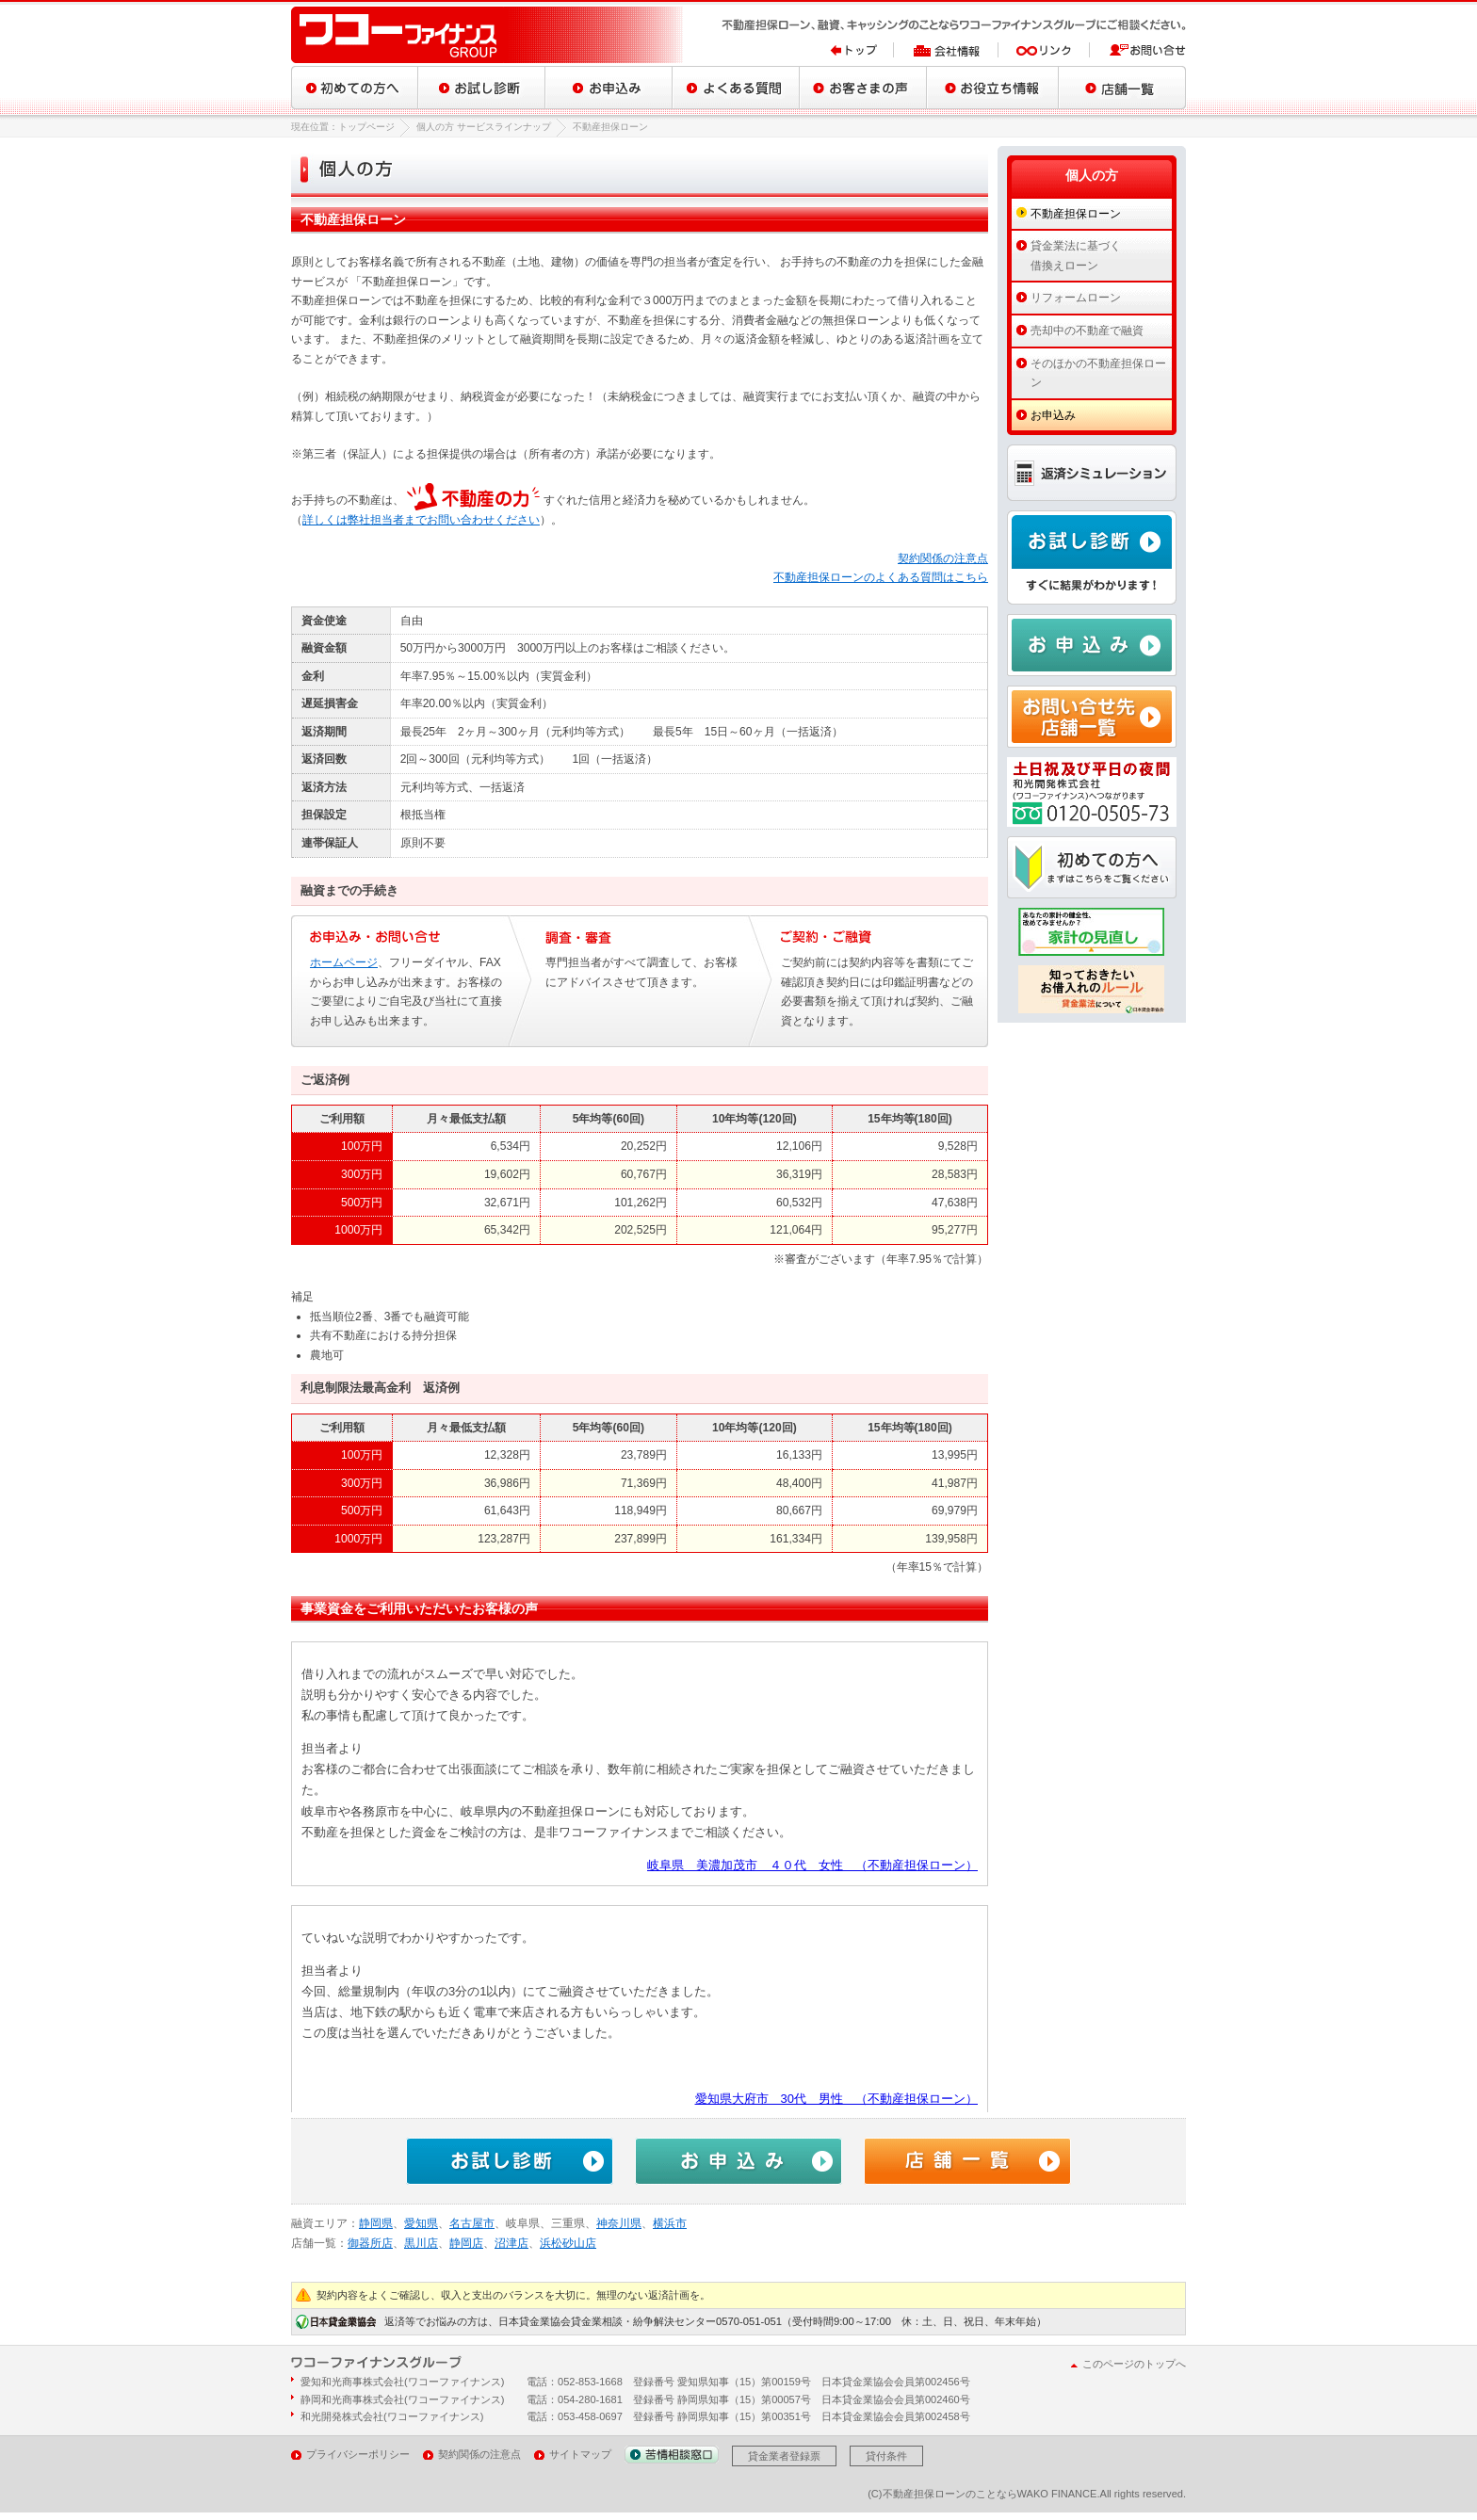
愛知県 (421, 2223)
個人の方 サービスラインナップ (483, 126)
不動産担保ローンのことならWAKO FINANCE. (991, 2493)
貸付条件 (886, 2456)
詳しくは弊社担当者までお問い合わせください (421, 519)
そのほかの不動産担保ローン (1098, 373)
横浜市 (670, 2223)
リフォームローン (1076, 297)
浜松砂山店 (568, 2243)
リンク (1044, 49)
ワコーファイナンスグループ (489, 35)
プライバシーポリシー (358, 2454)
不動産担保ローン (1076, 213)
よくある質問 (736, 87)
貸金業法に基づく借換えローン (1076, 255)
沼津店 (511, 2243)
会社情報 (946, 49)
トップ (862, 49)
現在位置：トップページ (343, 126)
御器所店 (370, 2243)
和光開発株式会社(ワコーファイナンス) (391, 2416)
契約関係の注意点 (943, 558)
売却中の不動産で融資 (1087, 330)
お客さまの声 (863, 87)
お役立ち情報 (993, 87)
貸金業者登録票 (784, 2456)
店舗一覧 (1122, 87)
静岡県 (376, 2223)
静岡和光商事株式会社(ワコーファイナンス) (402, 2399)
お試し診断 (481, 87)
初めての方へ (354, 87)
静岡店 (466, 2243)
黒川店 (421, 2243)
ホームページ (344, 962)
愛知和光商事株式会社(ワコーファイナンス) (402, 2381)
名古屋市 (472, 2223)
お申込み (609, 87)
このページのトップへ (1134, 2363)
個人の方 (1091, 175)
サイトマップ (580, 2454)
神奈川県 (618, 2223)
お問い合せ (1138, 49)
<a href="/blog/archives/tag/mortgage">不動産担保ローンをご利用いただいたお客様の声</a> (639, 1876)
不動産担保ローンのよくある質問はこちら (880, 577)
